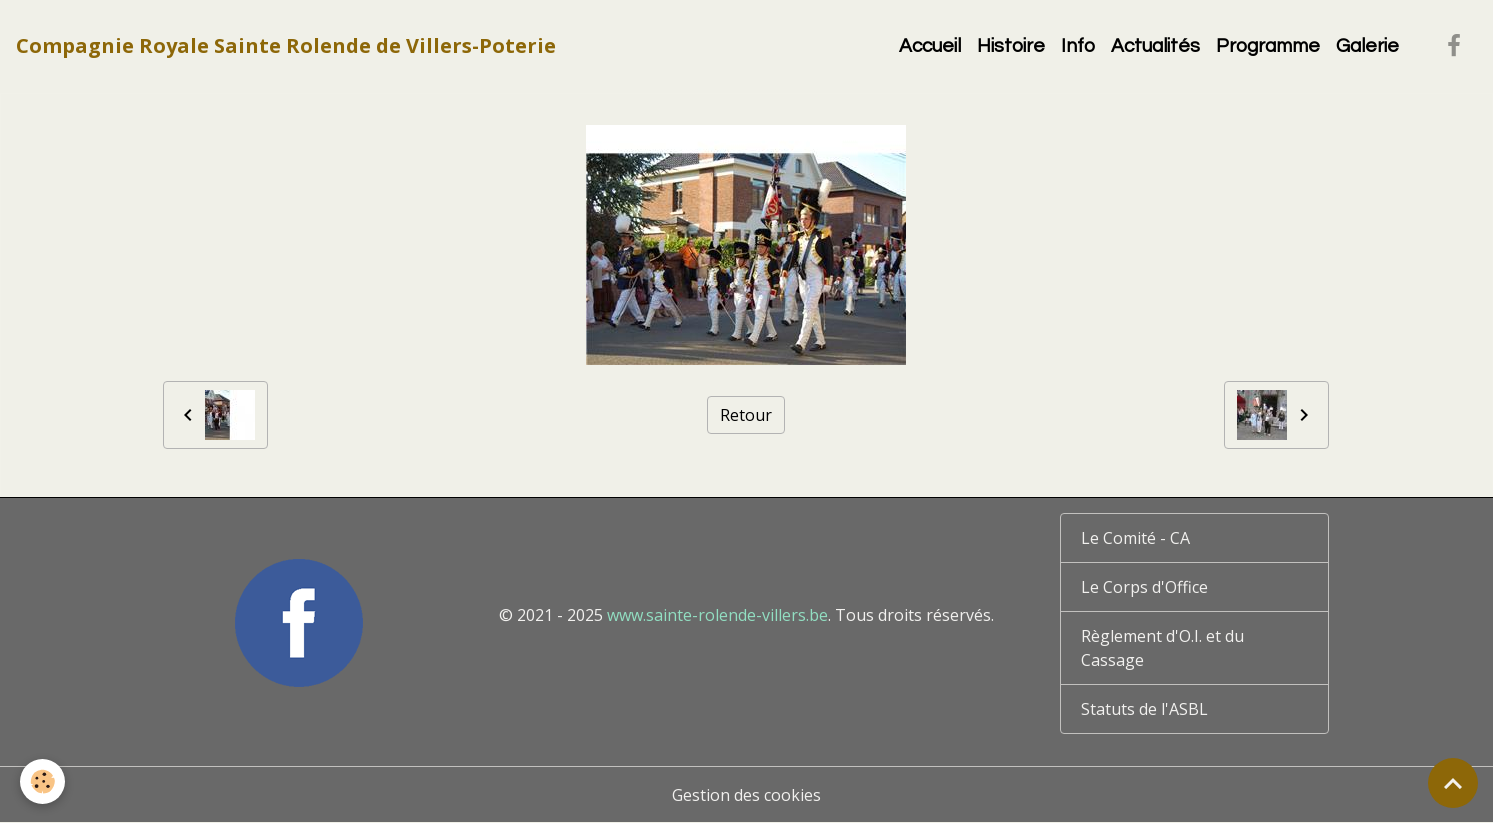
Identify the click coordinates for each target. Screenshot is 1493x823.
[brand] (286, 46)
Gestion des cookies (746, 795)
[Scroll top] (1453, 783)
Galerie (1367, 46)
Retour (746, 415)
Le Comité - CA (1135, 538)
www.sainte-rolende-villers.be (717, 615)
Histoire (1011, 46)
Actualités (1155, 46)
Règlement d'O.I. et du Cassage (1162, 648)
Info (1078, 46)
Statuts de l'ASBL (1144, 709)
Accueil (930, 46)
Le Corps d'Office (1144, 587)
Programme (1268, 46)
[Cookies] (42, 781)
